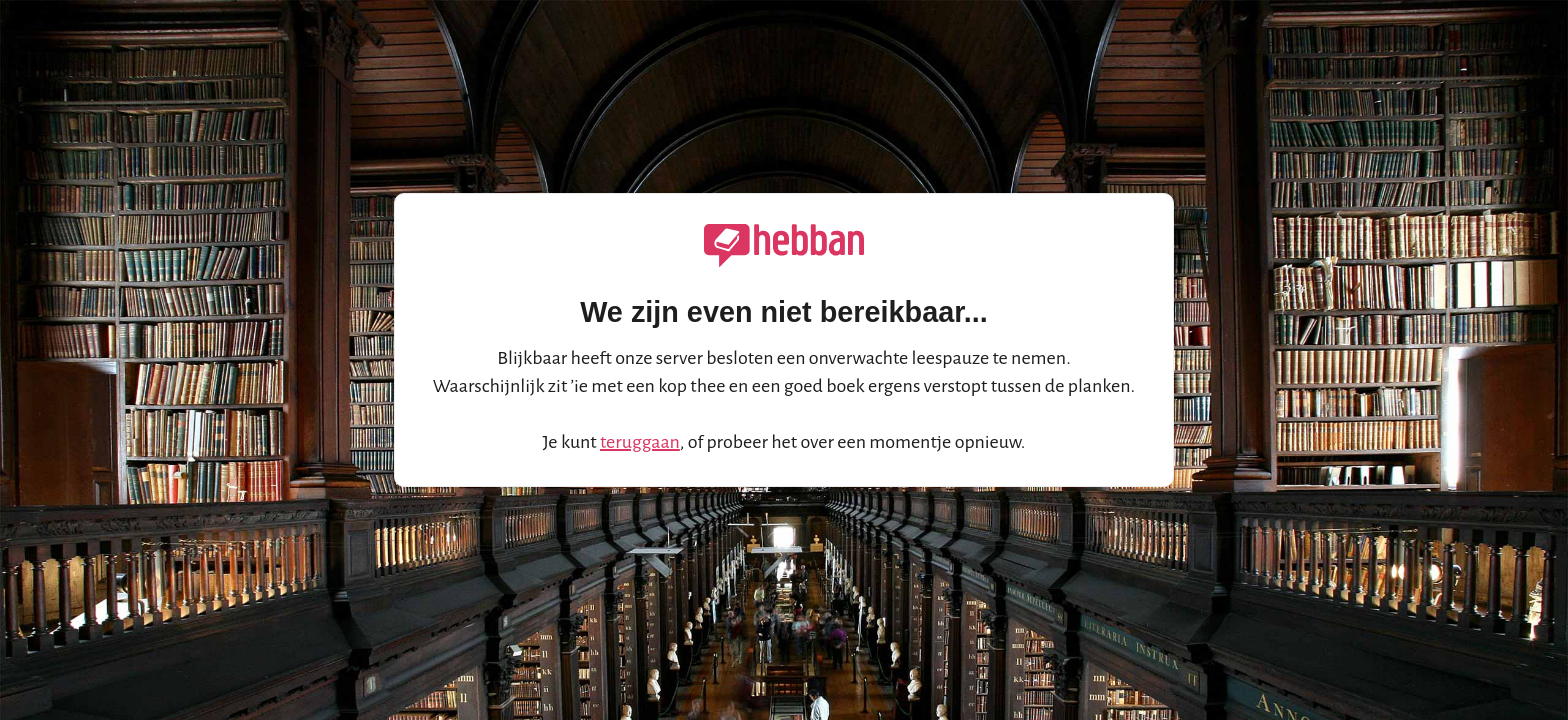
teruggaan (640, 442)
